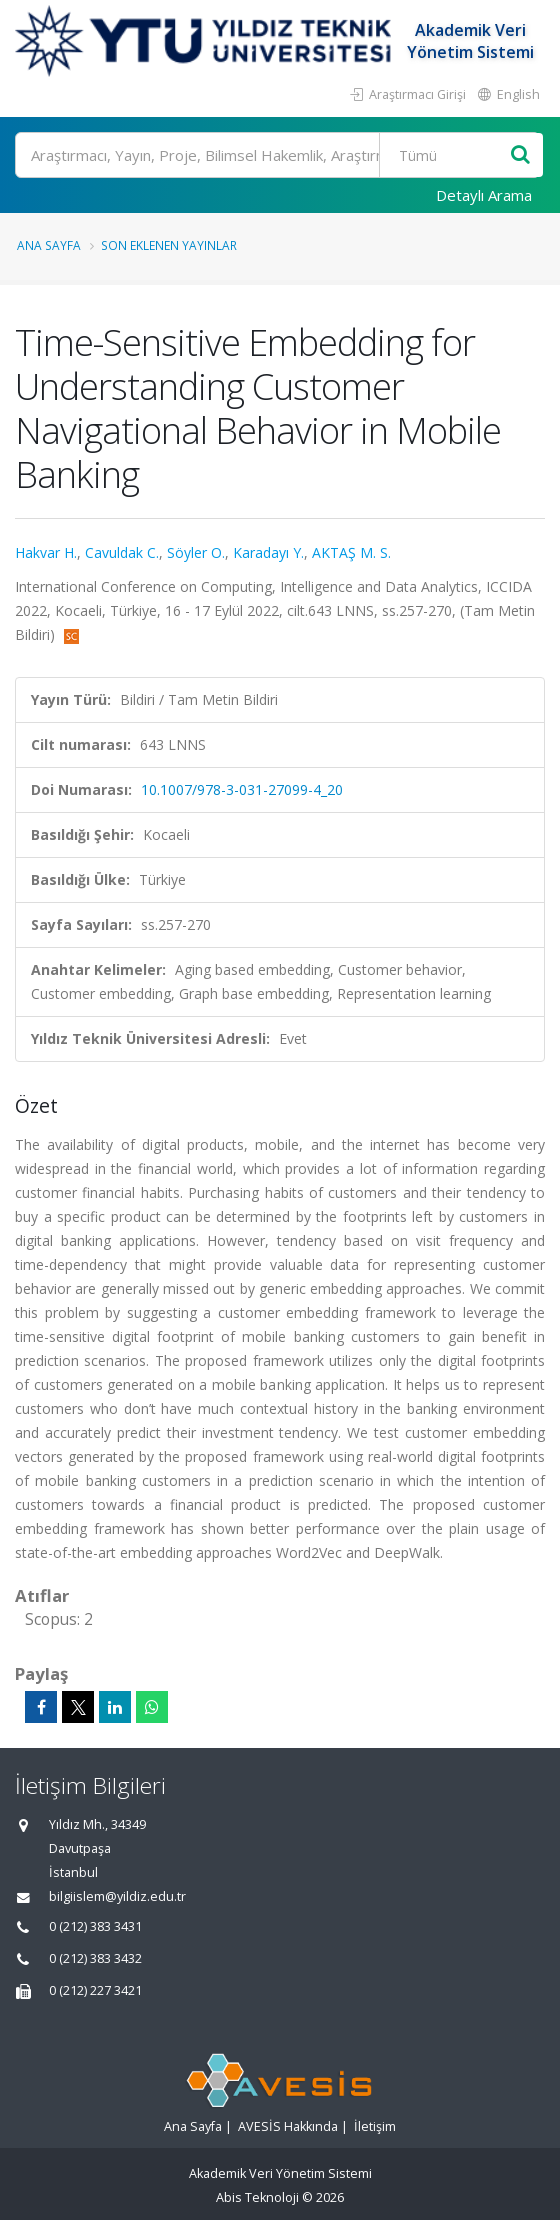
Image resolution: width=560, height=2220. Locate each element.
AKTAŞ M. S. (351, 552)
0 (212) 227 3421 (95, 1990)
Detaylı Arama (484, 195)
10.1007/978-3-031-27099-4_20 (242, 789)
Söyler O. (196, 552)
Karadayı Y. (268, 552)
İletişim (375, 2126)
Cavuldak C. (122, 552)
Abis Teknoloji (257, 2197)
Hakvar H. (46, 552)
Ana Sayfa (49, 245)
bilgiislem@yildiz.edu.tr (117, 1896)
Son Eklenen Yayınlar (169, 245)
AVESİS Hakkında (288, 2126)
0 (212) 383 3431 (95, 1926)
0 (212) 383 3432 (95, 1958)
